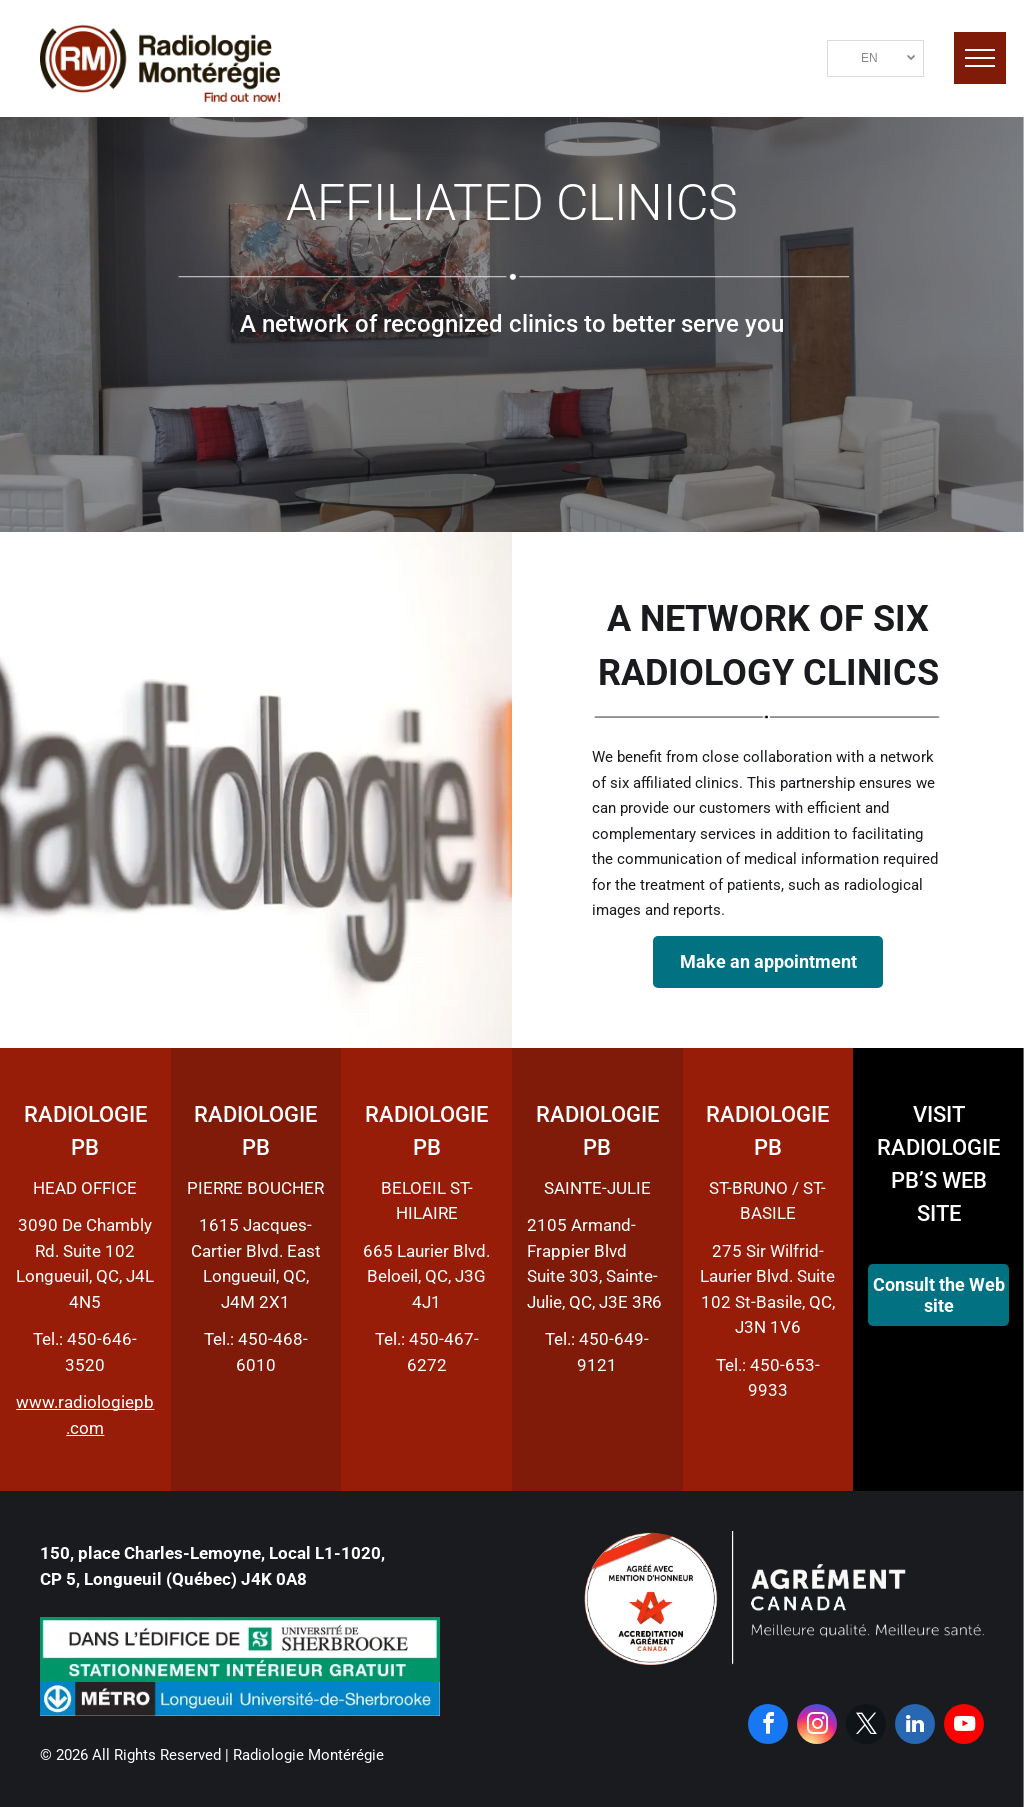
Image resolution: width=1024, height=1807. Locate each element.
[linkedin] (915, 1726)
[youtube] (964, 1726)
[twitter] (866, 1726)
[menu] (980, 58)
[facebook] (768, 1726)
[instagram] (817, 1726)
